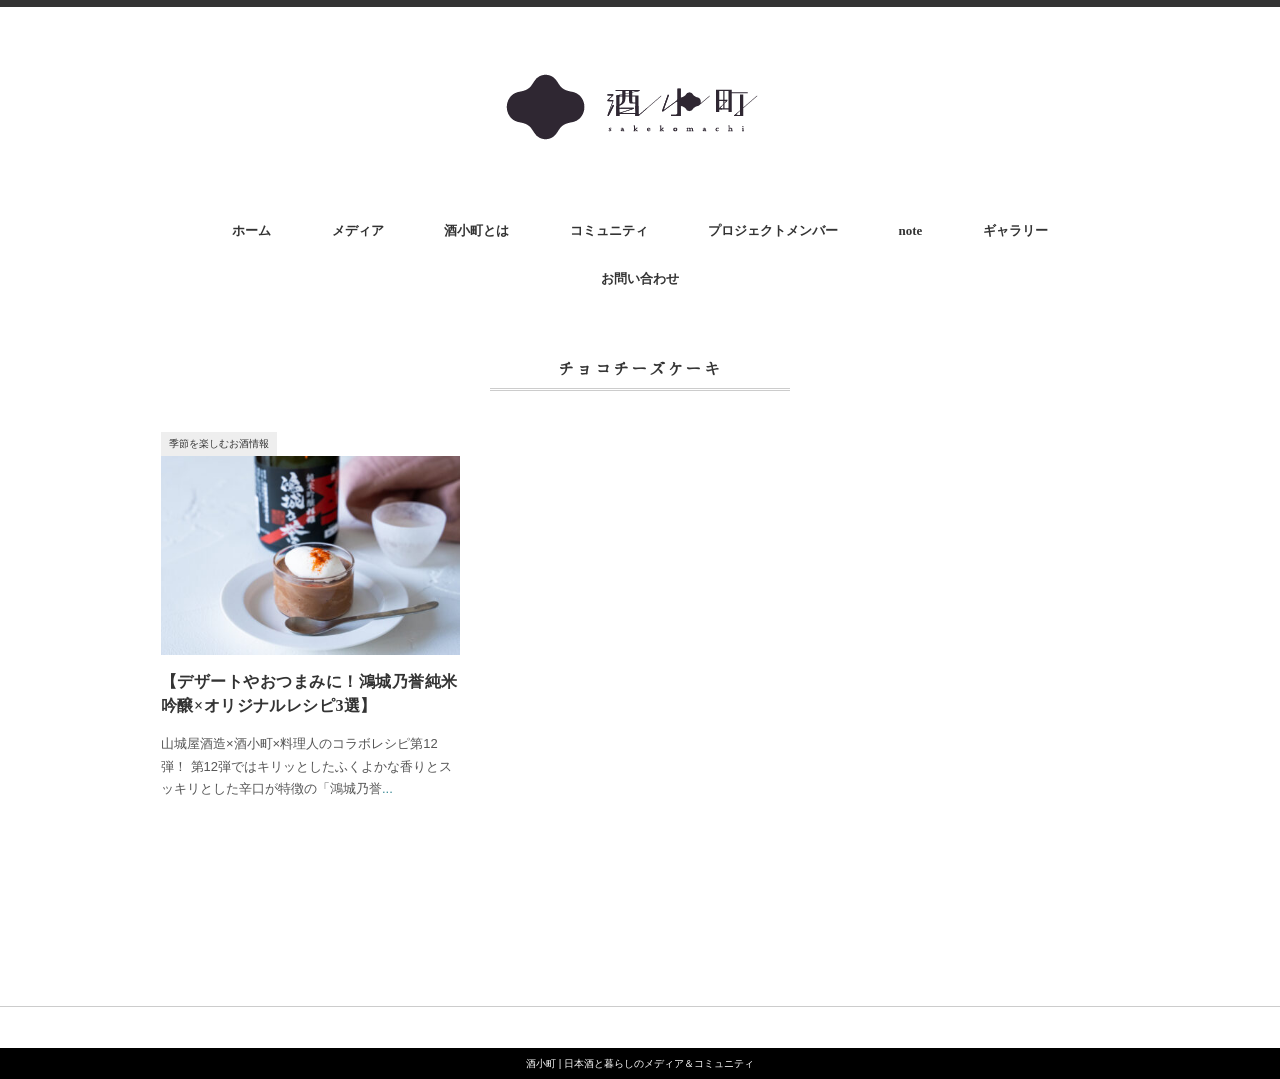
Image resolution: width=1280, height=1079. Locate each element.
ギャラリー (1015, 230)
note (910, 230)
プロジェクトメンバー (773, 230)
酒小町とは (476, 230)
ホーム (251, 230)
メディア (358, 230)
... (387, 788)
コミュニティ (609, 230)
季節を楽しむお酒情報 (219, 443)
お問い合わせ (640, 278)
